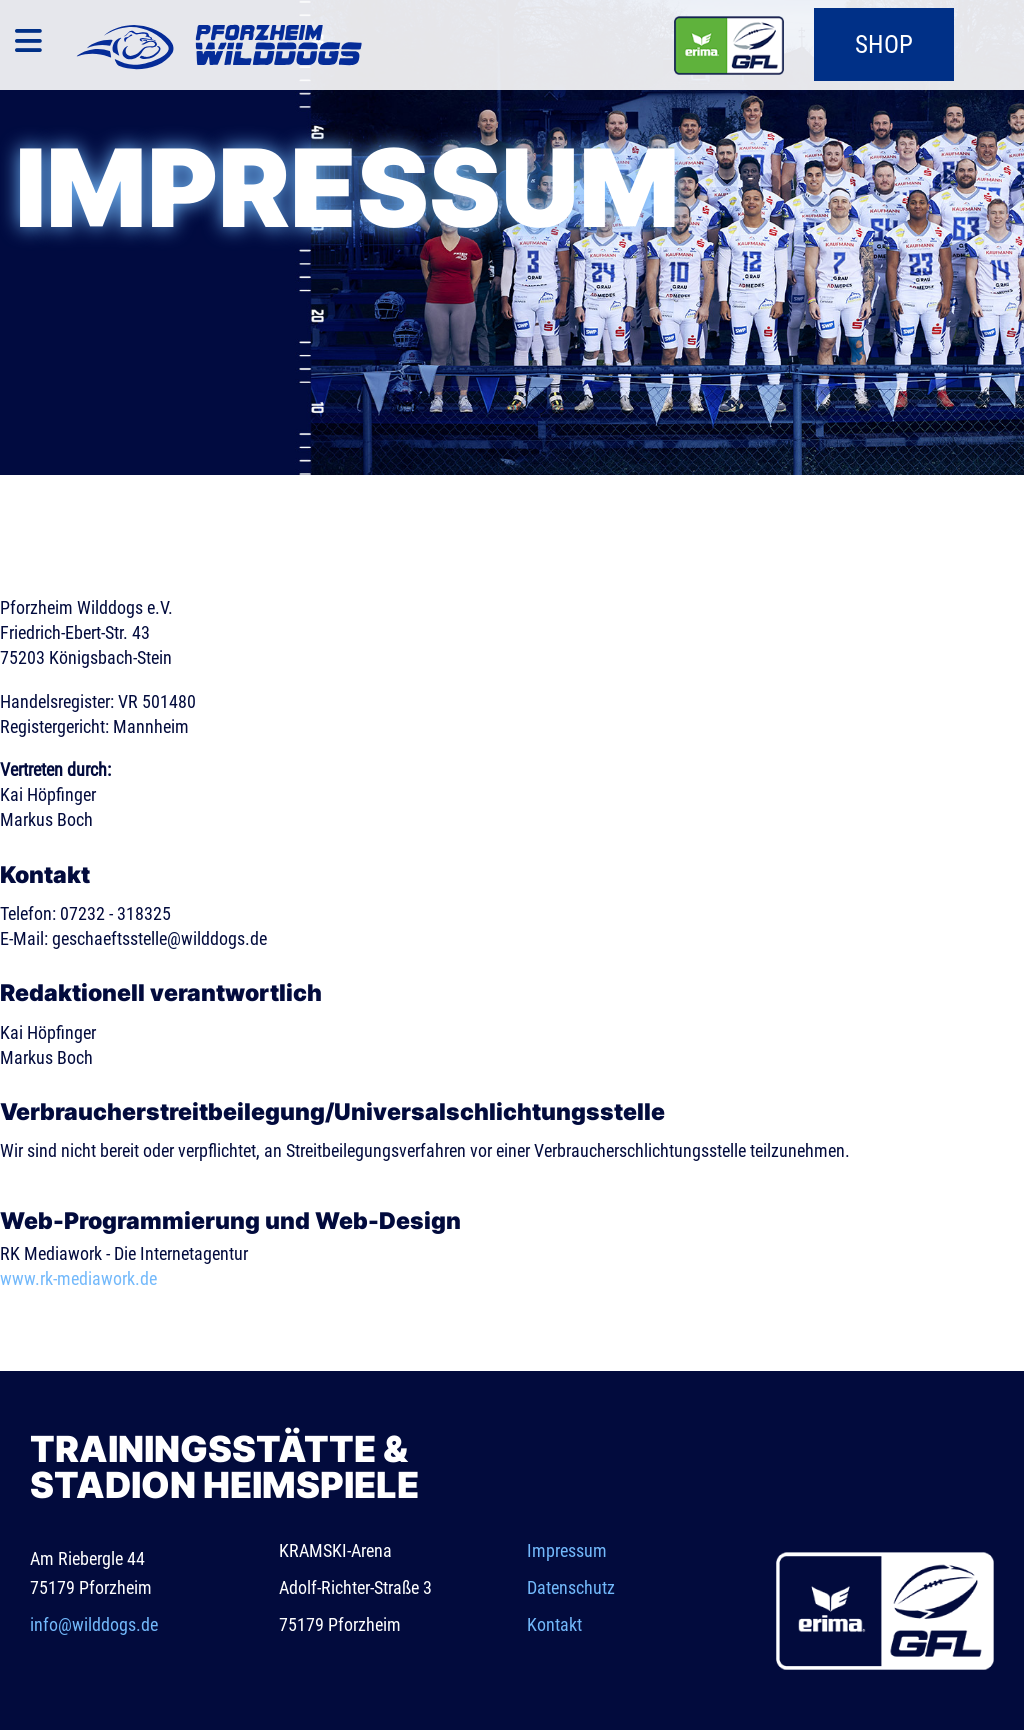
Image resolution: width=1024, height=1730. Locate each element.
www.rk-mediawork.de (78, 1278)
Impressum (567, 1550)
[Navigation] (28, 45)
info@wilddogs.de (94, 1624)
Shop (884, 44)
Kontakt (554, 1624)
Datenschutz (571, 1587)
